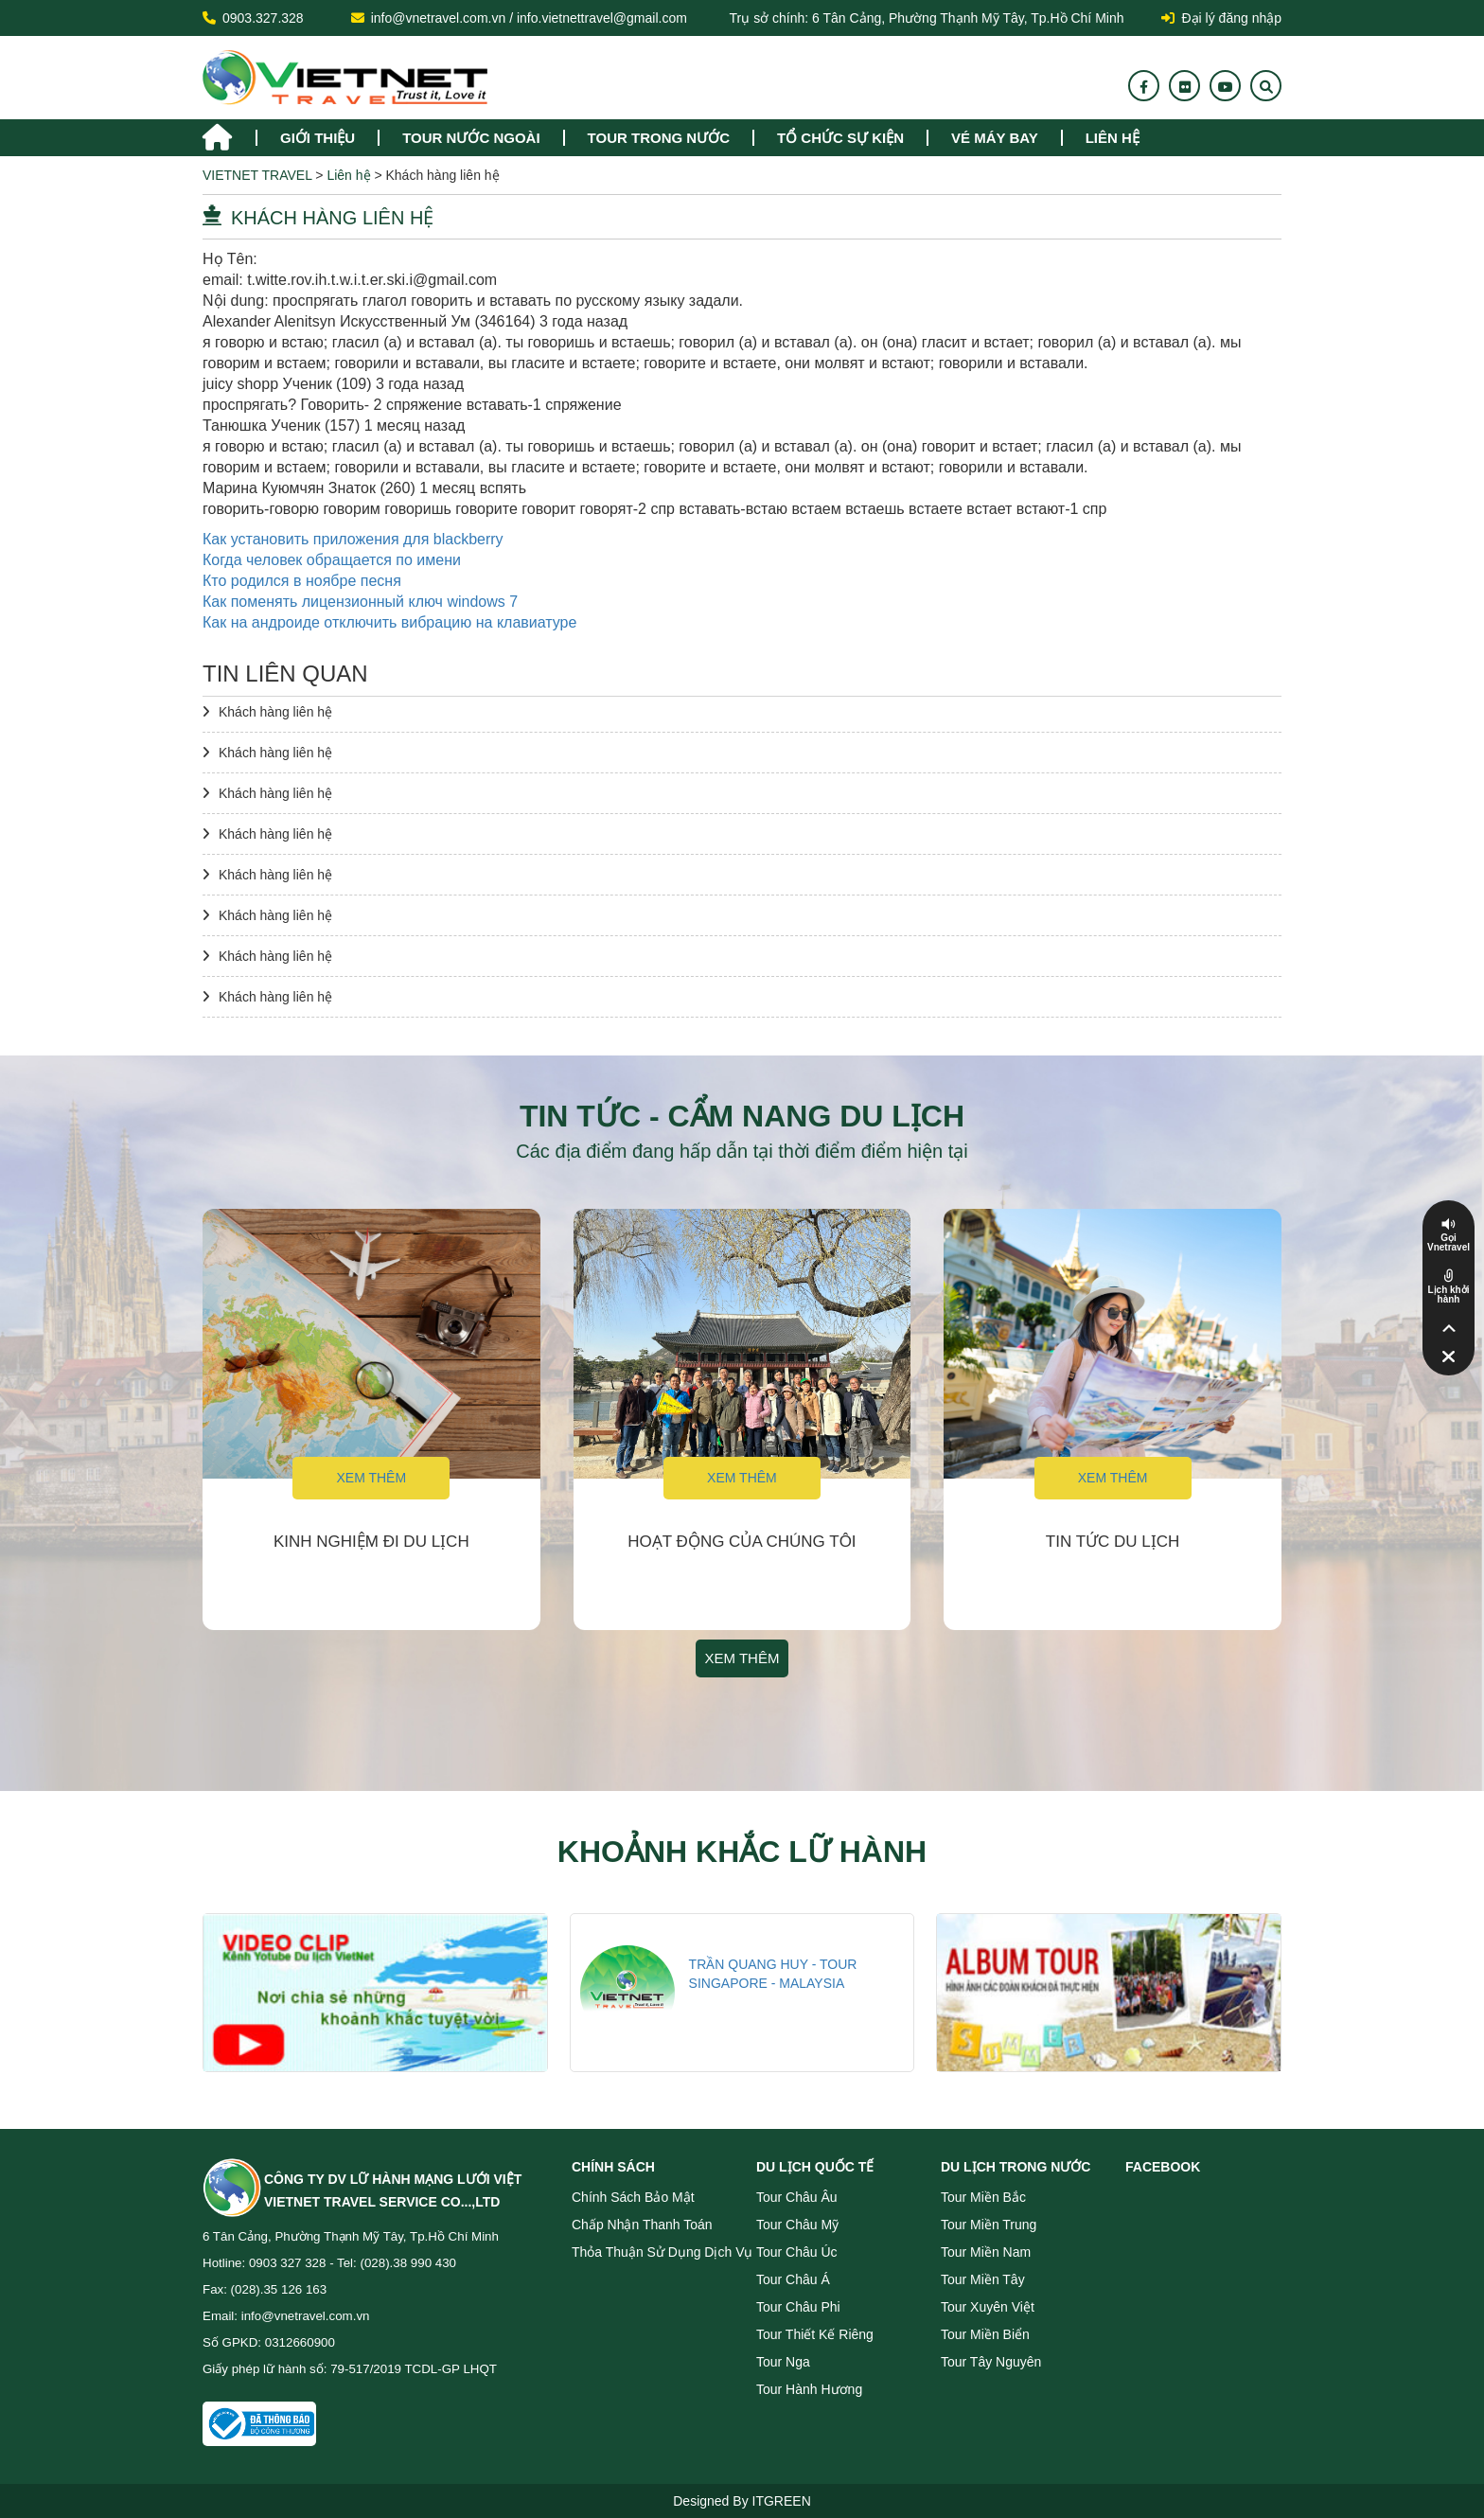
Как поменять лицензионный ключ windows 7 (360, 602)
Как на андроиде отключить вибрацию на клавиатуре (389, 622)
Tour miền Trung (988, 2224)
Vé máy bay (994, 138)
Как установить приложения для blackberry (353, 539)
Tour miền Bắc (983, 2197)
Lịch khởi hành (1448, 1295)
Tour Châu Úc (797, 2252)
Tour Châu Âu (797, 2197)
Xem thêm (371, 1477)
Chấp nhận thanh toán (642, 2224)
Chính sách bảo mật (633, 2197)
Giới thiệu (317, 138)
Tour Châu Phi (798, 2306)
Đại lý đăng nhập (1221, 18)
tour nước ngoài (470, 138)
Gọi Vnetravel (1448, 1242)
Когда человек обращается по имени (332, 560)
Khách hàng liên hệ (275, 711)
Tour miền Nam (986, 2252)
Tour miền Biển (985, 2334)
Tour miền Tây (983, 2279)
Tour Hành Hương (809, 2389)
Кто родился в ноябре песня (302, 581)
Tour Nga (783, 2361)
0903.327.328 (263, 18)
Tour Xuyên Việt (987, 2306)
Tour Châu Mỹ (797, 2224)
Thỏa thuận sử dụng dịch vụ (662, 2252)
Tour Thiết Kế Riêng (815, 2334)
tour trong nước (659, 138)
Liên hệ (1113, 138)
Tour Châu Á (793, 2279)
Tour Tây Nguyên (991, 2361)
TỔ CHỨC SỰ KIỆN (840, 138)
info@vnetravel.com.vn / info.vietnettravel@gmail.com (529, 18)
